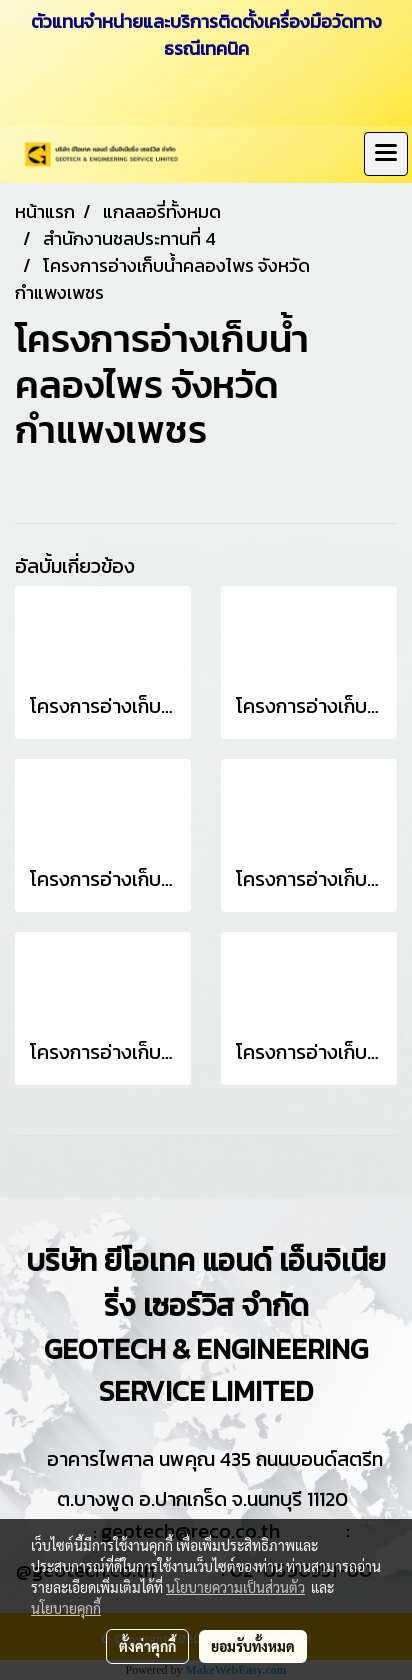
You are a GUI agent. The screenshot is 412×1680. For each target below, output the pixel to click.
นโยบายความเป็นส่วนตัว (235, 1587)
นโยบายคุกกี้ (66, 1608)
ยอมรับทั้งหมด (253, 1646)
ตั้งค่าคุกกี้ (147, 1646)
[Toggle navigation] (386, 154)
